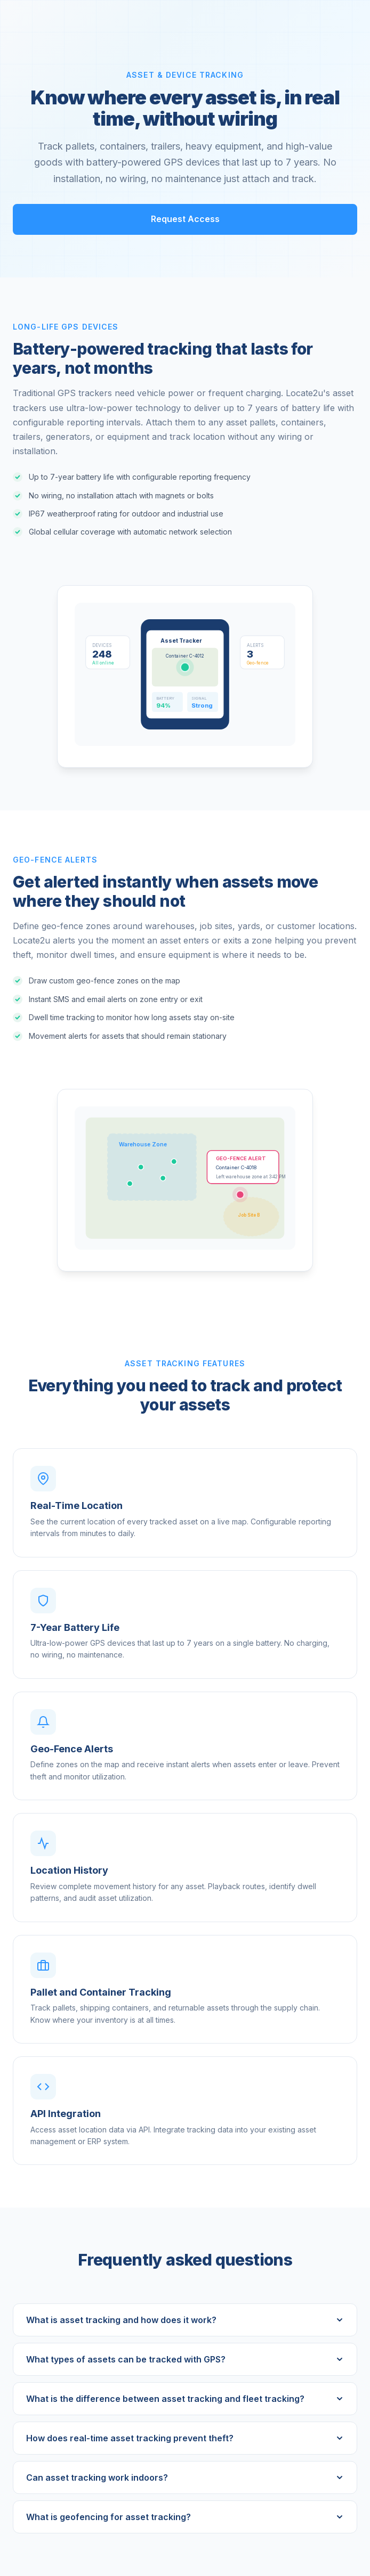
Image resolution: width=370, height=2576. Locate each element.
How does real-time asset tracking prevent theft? (185, 2438)
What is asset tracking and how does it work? (185, 2320)
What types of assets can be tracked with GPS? (185, 2359)
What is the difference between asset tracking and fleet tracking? (185, 2398)
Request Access (185, 219)
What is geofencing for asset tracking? (185, 2517)
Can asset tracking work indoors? (185, 2477)
